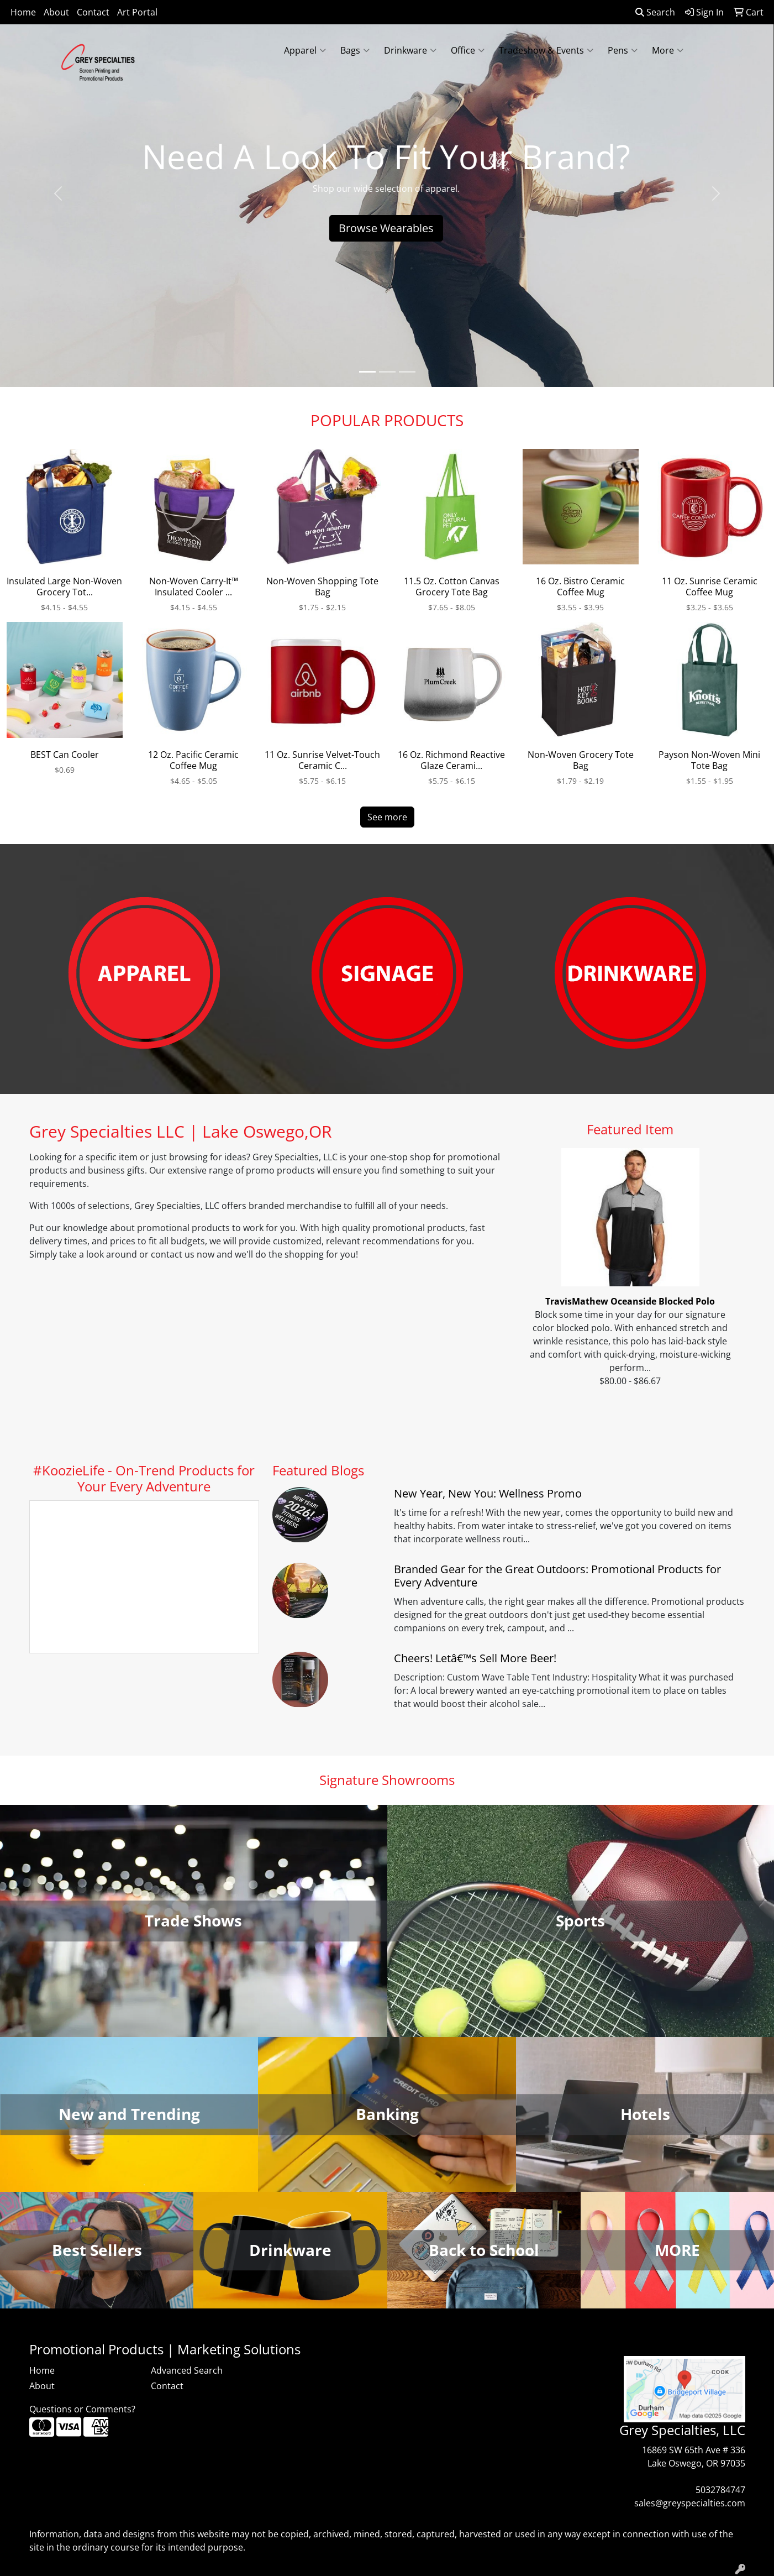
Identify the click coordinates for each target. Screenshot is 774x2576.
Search (655, 12)
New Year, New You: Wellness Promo (488, 1493)
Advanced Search (187, 2370)
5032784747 (720, 2490)
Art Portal (137, 12)
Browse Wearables (387, 228)
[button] (58, 193)
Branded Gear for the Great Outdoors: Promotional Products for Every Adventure (557, 1576)
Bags (355, 50)
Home (23, 12)
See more (387, 817)
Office (468, 50)
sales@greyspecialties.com (689, 2503)
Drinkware (410, 50)
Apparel (305, 50)
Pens (623, 50)
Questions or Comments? (82, 2409)
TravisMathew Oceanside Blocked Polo (630, 1301)
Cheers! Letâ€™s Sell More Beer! (475, 1658)
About (56, 12)
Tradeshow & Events (546, 50)
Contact (93, 12)
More (667, 50)
